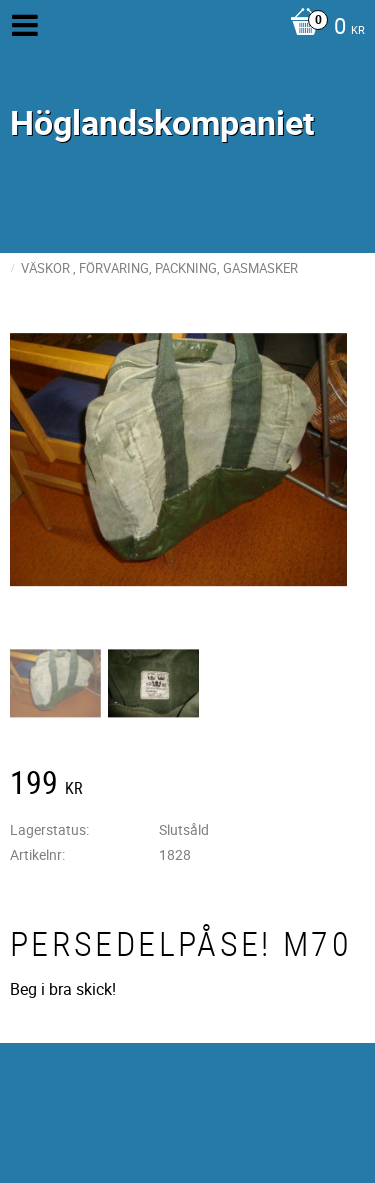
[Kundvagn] (322, 28)
